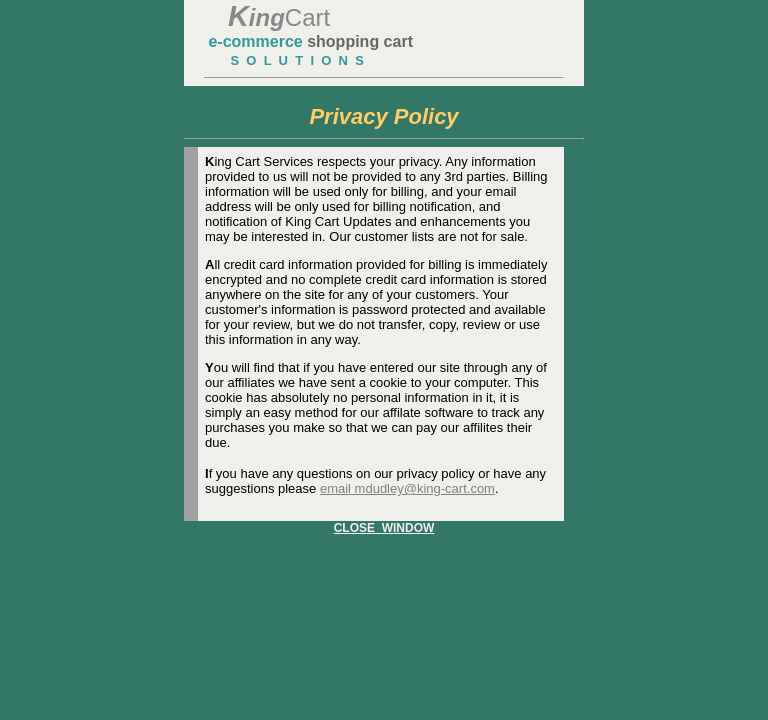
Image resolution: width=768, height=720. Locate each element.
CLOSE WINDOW (384, 528)
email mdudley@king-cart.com (407, 488)
